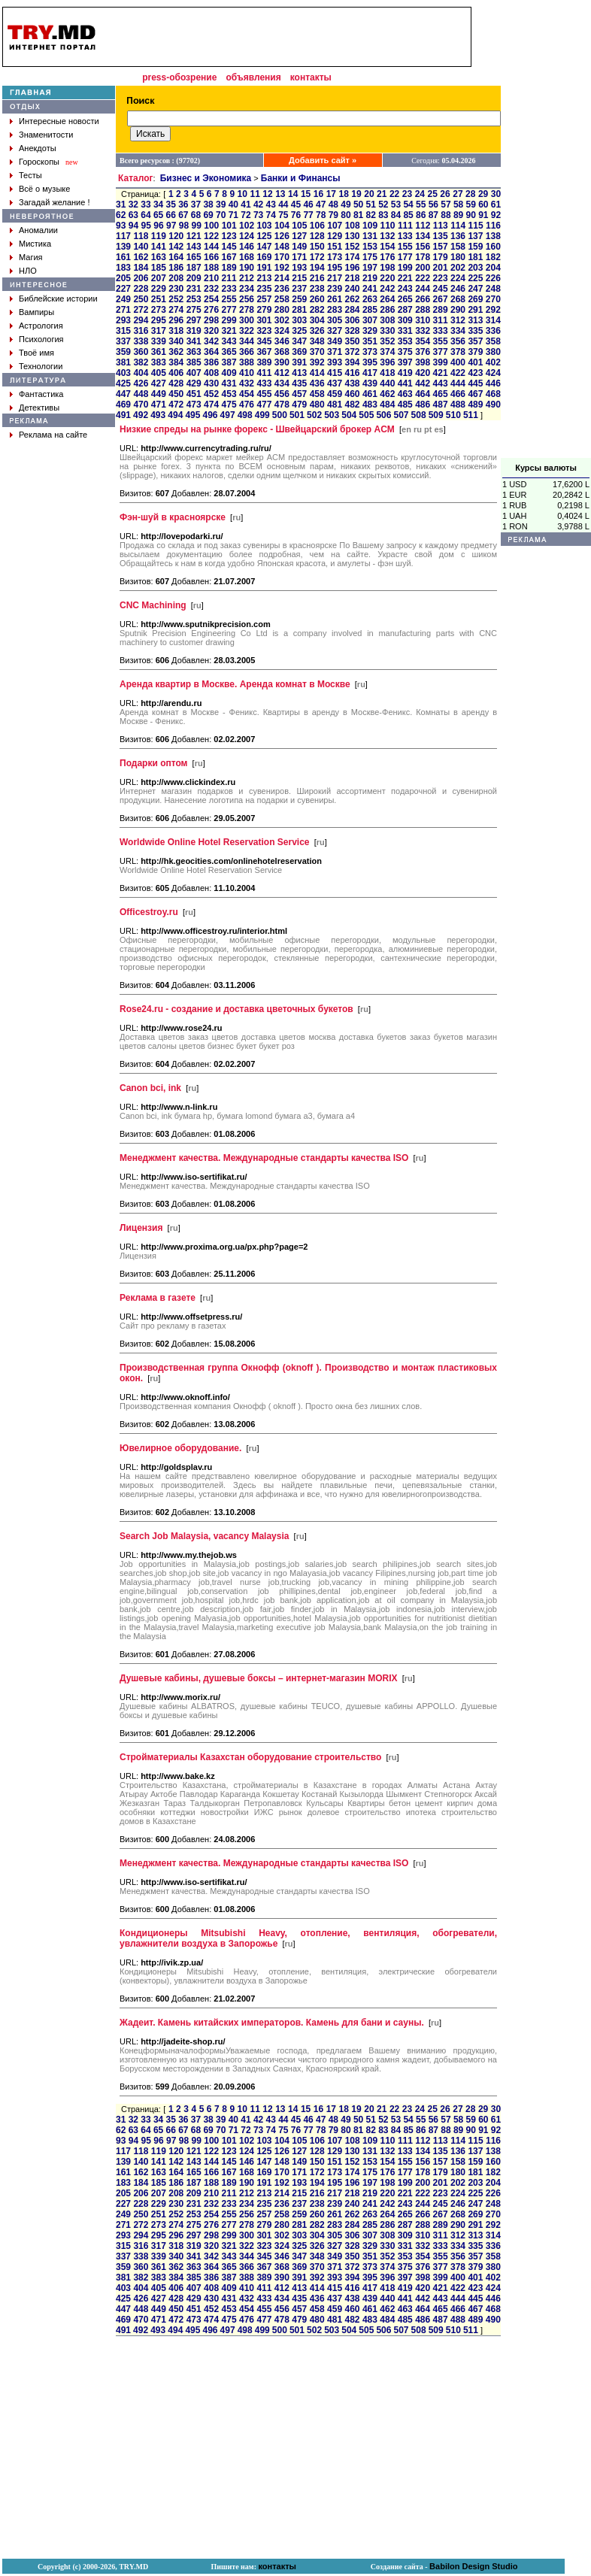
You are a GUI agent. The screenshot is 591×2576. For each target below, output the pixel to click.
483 (369, 404)
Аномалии (38, 230)
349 (334, 341)
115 (475, 225)
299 (229, 320)
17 (331, 194)
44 (283, 204)
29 (483, 194)
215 (299, 278)
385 (194, 362)
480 (317, 404)
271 (123, 310)
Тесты (30, 175)
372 (351, 352)
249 (123, 299)
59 (471, 204)
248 (493, 288)
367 (263, 352)
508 (418, 415)
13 (280, 194)
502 (314, 415)
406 (175, 373)
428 (175, 383)
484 (387, 404)
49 (345, 204)
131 (369, 236)
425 (123, 383)
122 (211, 236)
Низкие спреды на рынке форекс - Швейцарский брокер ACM (257, 429)
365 (229, 352)
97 (171, 225)
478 (281, 404)
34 (158, 204)
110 (387, 225)
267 (440, 299)
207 (158, 278)
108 (352, 225)
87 (433, 215)
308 (387, 320)
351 (369, 341)
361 (158, 352)
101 (229, 225)
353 (405, 341)
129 (334, 236)
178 (422, 257)
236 (281, 288)
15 (306, 194)
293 (123, 320)
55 (421, 204)
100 (211, 225)
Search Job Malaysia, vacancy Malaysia (204, 1536)
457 (299, 394)
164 (175, 257)
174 (351, 257)
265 (405, 299)
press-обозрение (179, 77)
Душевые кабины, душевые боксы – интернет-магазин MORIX (259, 1678)
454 (246, 394)
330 (387, 331)
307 (369, 320)
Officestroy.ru (149, 912)
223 (440, 278)
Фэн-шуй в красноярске (173, 517)
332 (422, 331)
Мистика (35, 243)
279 (263, 310)
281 (299, 310)
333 (440, 331)
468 (493, 394)
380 (493, 352)
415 (334, 373)
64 (145, 215)
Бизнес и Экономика (206, 178)
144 (211, 246)
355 (440, 341)
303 (299, 320)
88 (445, 215)
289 (440, 310)
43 (271, 204)
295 (158, 320)
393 (334, 362)
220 (387, 278)
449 (158, 394)
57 (445, 204)
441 (405, 383)
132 (387, 236)
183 (123, 267)
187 (194, 267)
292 (493, 310)
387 (229, 362)
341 (194, 341)
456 (281, 394)
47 (321, 204)
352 (387, 341)
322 (246, 331)
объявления (253, 77)
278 (246, 310)
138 (493, 236)
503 (331, 415)
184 (140, 267)
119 (158, 236)
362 (175, 352)
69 (208, 215)
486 (422, 404)
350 (351, 341)
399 (440, 362)
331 (405, 331)
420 (422, 373)
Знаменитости (46, 134)
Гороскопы (39, 161)
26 (445, 194)
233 (229, 288)
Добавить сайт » (322, 160)
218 (351, 278)
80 (345, 215)
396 (387, 362)
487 (440, 404)
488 (457, 404)
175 (369, 257)
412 (281, 373)
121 (194, 236)
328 (351, 331)
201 (440, 267)
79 (333, 215)
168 (246, 257)
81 (358, 215)
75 (283, 215)
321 (229, 331)
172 (317, 257)
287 (405, 310)
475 (229, 404)
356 (457, 341)
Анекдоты (37, 148)
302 (281, 320)
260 (317, 299)
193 (299, 267)
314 (493, 320)
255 (229, 299)
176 (387, 257)
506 (383, 415)
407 (194, 373)
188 (211, 267)
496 (209, 415)
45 (296, 204)
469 (123, 404)
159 (475, 246)
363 (194, 352)
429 (194, 383)
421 (440, 373)
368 (281, 352)
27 (457, 194)
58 (458, 204)
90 (471, 215)
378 (457, 352)
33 (145, 204)
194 (317, 267)
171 (299, 257)
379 (475, 352)
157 (440, 246)
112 (422, 225)
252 (175, 299)
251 (158, 299)
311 (440, 320)
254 (211, 299)
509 (436, 415)
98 (184, 225)
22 (394, 194)
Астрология (41, 325)
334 (457, 331)
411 (263, 373)
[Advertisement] (546, 232)
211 (229, 278)
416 (351, 373)
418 (387, 373)
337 (123, 341)
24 (420, 194)
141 (158, 246)
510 (453, 415)
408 (211, 373)
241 (369, 288)
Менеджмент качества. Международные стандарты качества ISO (264, 1158)
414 (317, 373)
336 (493, 331)
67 (183, 215)
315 (123, 331)
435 (299, 383)
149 (299, 246)
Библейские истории (58, 298)
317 (158, 331)
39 (221, 204)
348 (317, 341)
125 (263, 236)
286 (387, 310)
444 (457, 383)
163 (158, 257)
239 (334, 288)
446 (493, 383)
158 (457, 246)
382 (140, 362)
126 (281, 236)
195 (334, 267)
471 (158, 404)
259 (299, 299)
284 (351, 310)
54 (408, 204)
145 (229, 246)
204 (493, 267)
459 (334, 394)
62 (121, 215)
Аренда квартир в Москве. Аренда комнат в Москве (235, 684)
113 (440, 225)
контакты (311, 77)
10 (242, 194)
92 (496, 215)
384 (175, 362)
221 (405, 278)
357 (475, 341)
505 (366, 415)
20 (369, 194)
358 (493, 341)
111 (405, 225)
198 (387, 267)
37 (196, 204)
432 (246, 383)
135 (440, 236)
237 (299, 288)
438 (351, 383)
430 (211, 383)
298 (211, 320)
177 (405, 257)
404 (140, 373)
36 (183, 204)
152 (351, 246)
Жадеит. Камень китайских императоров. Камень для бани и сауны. (272, 2022)
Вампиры (36, 312)
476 (246, 404)
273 (158, 310)
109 (369, 225)
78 (321, 215)
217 (334, 278)
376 (422, 352)
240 (351, 288)
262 (351, 299)
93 (121, 225)
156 (422, 246)
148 (281, 246)
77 (308, 215)
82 (371, 215)
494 (175, 415)
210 (211, 278)
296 (175, 320)
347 (299, 341)
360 (140, 352)
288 (422, 310)
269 (475, 299)
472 (175, 404)
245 (440, 288)
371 (334, 352)
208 (175, 278)
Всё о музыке (44, 188)
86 (421, 215)
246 (457, 288)
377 (440, 352)
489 (475, 404)
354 (422, 341)
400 (457, 362)
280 (281, 310)
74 (271, 215)
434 (281, 383)
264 (387, 299)
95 (146, 225)
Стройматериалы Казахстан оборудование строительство (250, 1757)
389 (263, 362)
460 (351, 394)
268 (457, 299)
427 (158, 383)
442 (422, 383)
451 (194, 394)
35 (171, 204)
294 (140, 320)
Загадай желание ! (54, 202)
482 (351, 404)
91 (483, 215)
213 (263, 278)
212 (246, 278)
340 (175, 341)
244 (422, 288)
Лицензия (141, 1228)
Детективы (39, 407)
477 (263, 404)
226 (493, 278)
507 (401, 415)
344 (246, 341)
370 (317, 352)
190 (246, 267)
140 (140, 246)
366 (246, 352)
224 (457, 278)
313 (475, 320)
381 (123, 362)
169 (263, 257)
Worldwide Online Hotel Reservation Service (215, 842)
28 (470, 194)
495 (192, 415)
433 (263, 383)
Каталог (135, 178)
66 (171, 215)
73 (258, 215)
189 (229, 267)
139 (123, 246)
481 (334, 404)
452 (211, 394)
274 (175, 310)
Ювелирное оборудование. (180, 1448)
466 (457, 394)
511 (470, 415)
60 (483, 204)
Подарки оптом (153, 763)
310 (422, 320)
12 (267, 194)
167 (229, 257)
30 (496, 194)
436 (317, 383)
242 (387, 288)
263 (369, 299)
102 (246, 225)
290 (457, 310)
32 (133, 204)
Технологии (40, 366)
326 (317, 331)
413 (299, 373)
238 (317, 288)
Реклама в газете (157, 1298)
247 (475, 288)
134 (422, 236)
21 (381, 194)
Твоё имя (36, 352)
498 (245, 415)
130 (351, 236)
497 (227, 415)
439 (369, 383)
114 (457, 225)
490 (493, 404)
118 (140, 236)
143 (194, 246)
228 (140, 288)
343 (229, 341)
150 (317, 246)
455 (263, 394)
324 (281, 331)
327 (334, 331)
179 (440, 257)
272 (140, 310)
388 (246, 362)
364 (211, 352)
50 (358, 204)
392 (317, 362)
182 (493, 257)
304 (317, 320)
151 (334, 246)
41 (245, 204)
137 (475, 236)
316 (140, 331)
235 (263, 288)
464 (422, 394)
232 (211, 288)
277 (229, 310)
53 (396, 204)
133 (405, 236)
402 (493, 362)
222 (422, 278)
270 (493, 299)
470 (140, 404)
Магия (31, 257)
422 (457, 373)
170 (281, 257)
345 (263, 341)
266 (422, 299)
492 (140, 415)
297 (194, 320)
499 (262, 415)
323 (263, 331)
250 (140, 299)
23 (407, 194)
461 (369, 394)
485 (405, 404)
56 (433, 204)
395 (369, 362)
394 (351, 362)
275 (194, 310)
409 (229, 373)
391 (299, 362)
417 (369, 373)
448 (140, 394)
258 (281, 299)
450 (175, 394)
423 (475, 373)
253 (194, 299)
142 (175, 246)
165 (194, 257)
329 (369, 331)
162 (140, 257)
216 (317, 278)
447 (123, 394)
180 (457, 257)
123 (229, 236)
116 (493, 225)
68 (196, 215)
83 (383, 215)
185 (158, 267)
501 (297, 415)
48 (333, 204)
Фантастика (41, 394)
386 (211, 362)
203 (475, 267)
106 (317, 225)
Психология (41, 339)
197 (369, 267)
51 (371, 204)
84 (396, 215)
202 (457, 267)
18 (343, 194)
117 (123, 236)
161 (123, 257)
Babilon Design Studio (473, 2566)
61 (496, 204)
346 (281, 341)
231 (194, 288)
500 (279, 415)
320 (211, 331)
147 (263, 246)
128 (317, 236)
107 (334, 225)
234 (246, 288)
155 (405, 246)
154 (387, 246)
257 (263, 299)
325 (299, 331)
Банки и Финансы (301, 178)
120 (175, 236)
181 (475, 257)
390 (281, 362)
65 (158, 215)
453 (229, 394)
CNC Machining (153, 605)
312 (457, 320)
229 (158, 288)
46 (308, 204)
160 (493, 246)
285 (369, 310)
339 (158, 341)
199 (405, 267)
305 (334, 320)
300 (246, 320)
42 (258, 204)
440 (387, 383)
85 (408, 215)
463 (405, 394)
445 (475, 383)
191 (263, 267)
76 (296, 215)
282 (317, 310)
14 (293, 194)
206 (140, 278)
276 (211, 310)
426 (140, 383)
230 (175, 288)
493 (157, 415)
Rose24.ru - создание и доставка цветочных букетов (236, 1009)
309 (405, 320)
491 (123, 415)
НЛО (28, 270)
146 (246, 246)
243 (405, 288)
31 (121, 204)
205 (123, 278)
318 (175, 331)
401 (475, 362)
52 (383, 204)
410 (246, 373)
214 (281, 278)
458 (317, 394)
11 (254, 194)
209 (194, 278)
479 (299, 404)
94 (133, 225)
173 (334, 257)
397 (405, 362)
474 (211, 404)
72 (245, 215)
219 (369, 278)
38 (208, 204)
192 (281, 267)
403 (123, 373)
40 (233, 204)
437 (334, 383)
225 (475, 278)
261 (334, 299)
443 (440, 383)
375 (405, 352)
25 (433, 194)
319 (194, 331)
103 (264, 225)
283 (334, 310)
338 (140, 341)
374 (387, 352)
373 (369, 352)
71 (233, 215)
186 (175, 267)
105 (299, 225)
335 (475, 331)
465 (440, 394)
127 (299, 236)
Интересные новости (59, 121)
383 (158, 362)
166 (211, 257)
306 (351, 320)
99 (197, 225)
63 (133, 215)
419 (405, 373)
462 (387, 394)
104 (281, 225)
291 (475, 310)
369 (299, 352)
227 (123, 288)
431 (229, 383)
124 (246, 236)
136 (457, 236)
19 (356, 194)
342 (211, 341)
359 (123, 352)
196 (351, 267)
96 (158, 225)
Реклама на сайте (53, 434)
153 (369, 246)
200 (422, 267)
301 (263, 320)
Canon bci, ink (150, 1088)
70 (221, 215)
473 (194, 404)
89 (458, 215)
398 (422, 362)
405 (158, 373)
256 (246, 299)
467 (475, 394)
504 (348, 415)
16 (318, 194)
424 (493, 373)
